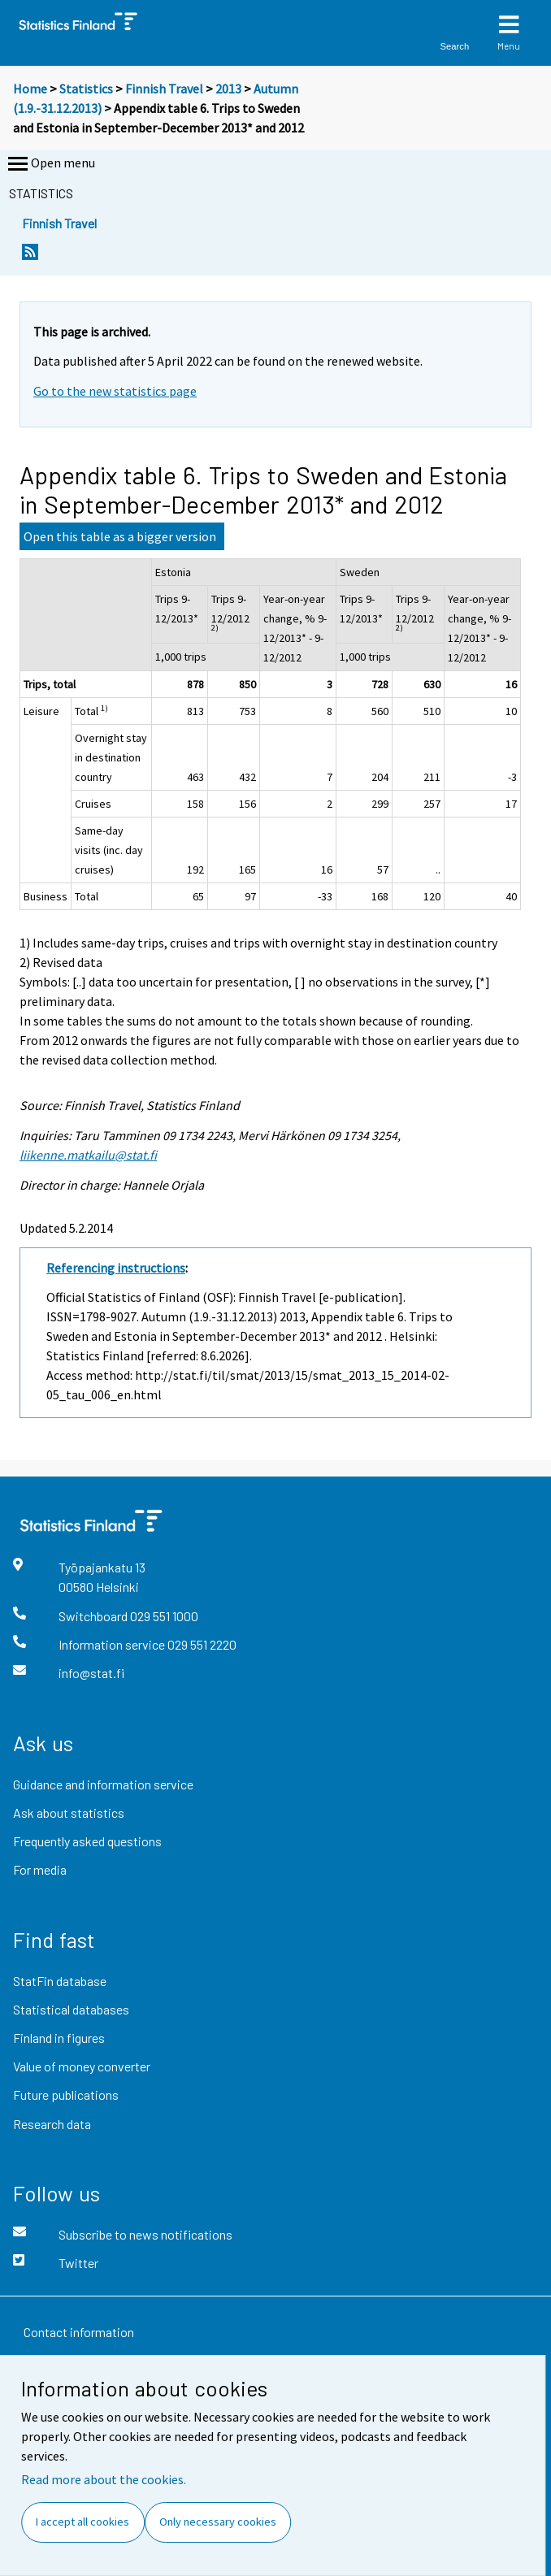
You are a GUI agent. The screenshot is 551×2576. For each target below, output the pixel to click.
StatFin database (59, 1980)
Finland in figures (59, 2037)
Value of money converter (81, 2066)
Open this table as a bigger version (120, 536)
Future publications (66, 2094)
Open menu (50, 164)
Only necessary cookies (217, 2521)
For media (40, 1869)
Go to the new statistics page (115, 391)
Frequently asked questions (87, 1841)
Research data (52, 2123)
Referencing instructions (115, 1268)
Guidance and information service (103, 1784)
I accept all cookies (82, 2521)
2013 (228, 88)
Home (30, 88)
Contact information (79, 2332)
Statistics (86, 88)
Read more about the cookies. (103, 2479)
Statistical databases (71, 2009)
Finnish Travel (164, 88)
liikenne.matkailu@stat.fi (88, 1155)
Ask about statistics (68, 1812)
